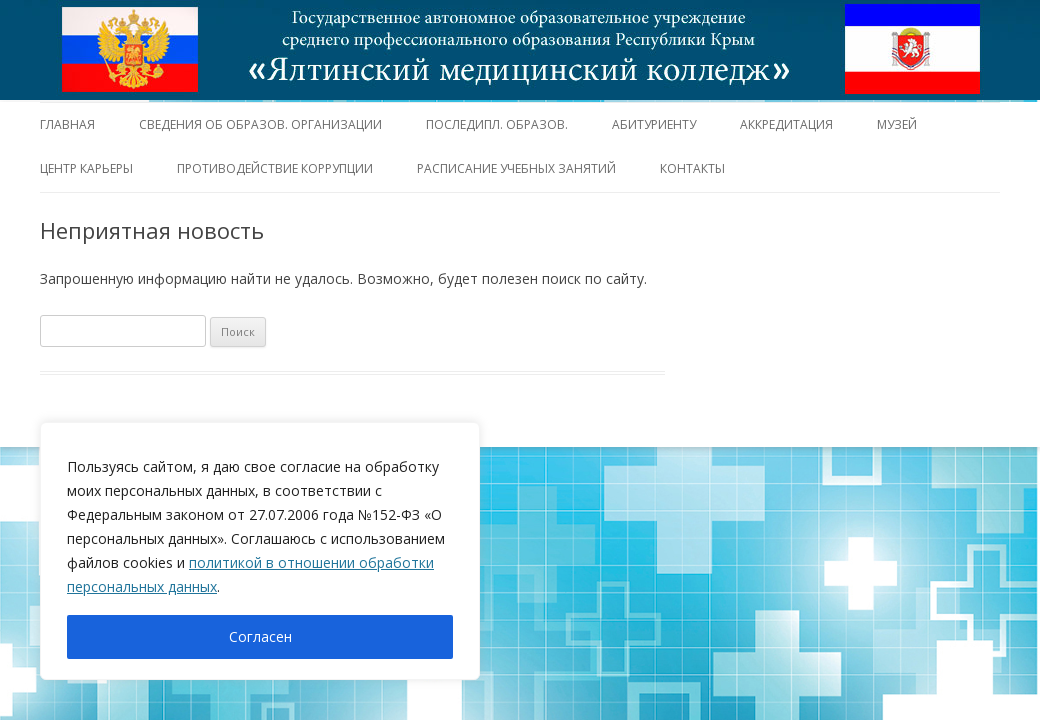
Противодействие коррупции (275, 168)
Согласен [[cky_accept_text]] (260, 636)
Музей (897, 124)
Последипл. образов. (497, 124)
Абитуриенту (654, 124)
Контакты (692, 168)
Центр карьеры (86, 168)
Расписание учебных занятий (516, 168)
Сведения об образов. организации (260, 124)
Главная (67, 124)
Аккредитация (786, 124)
